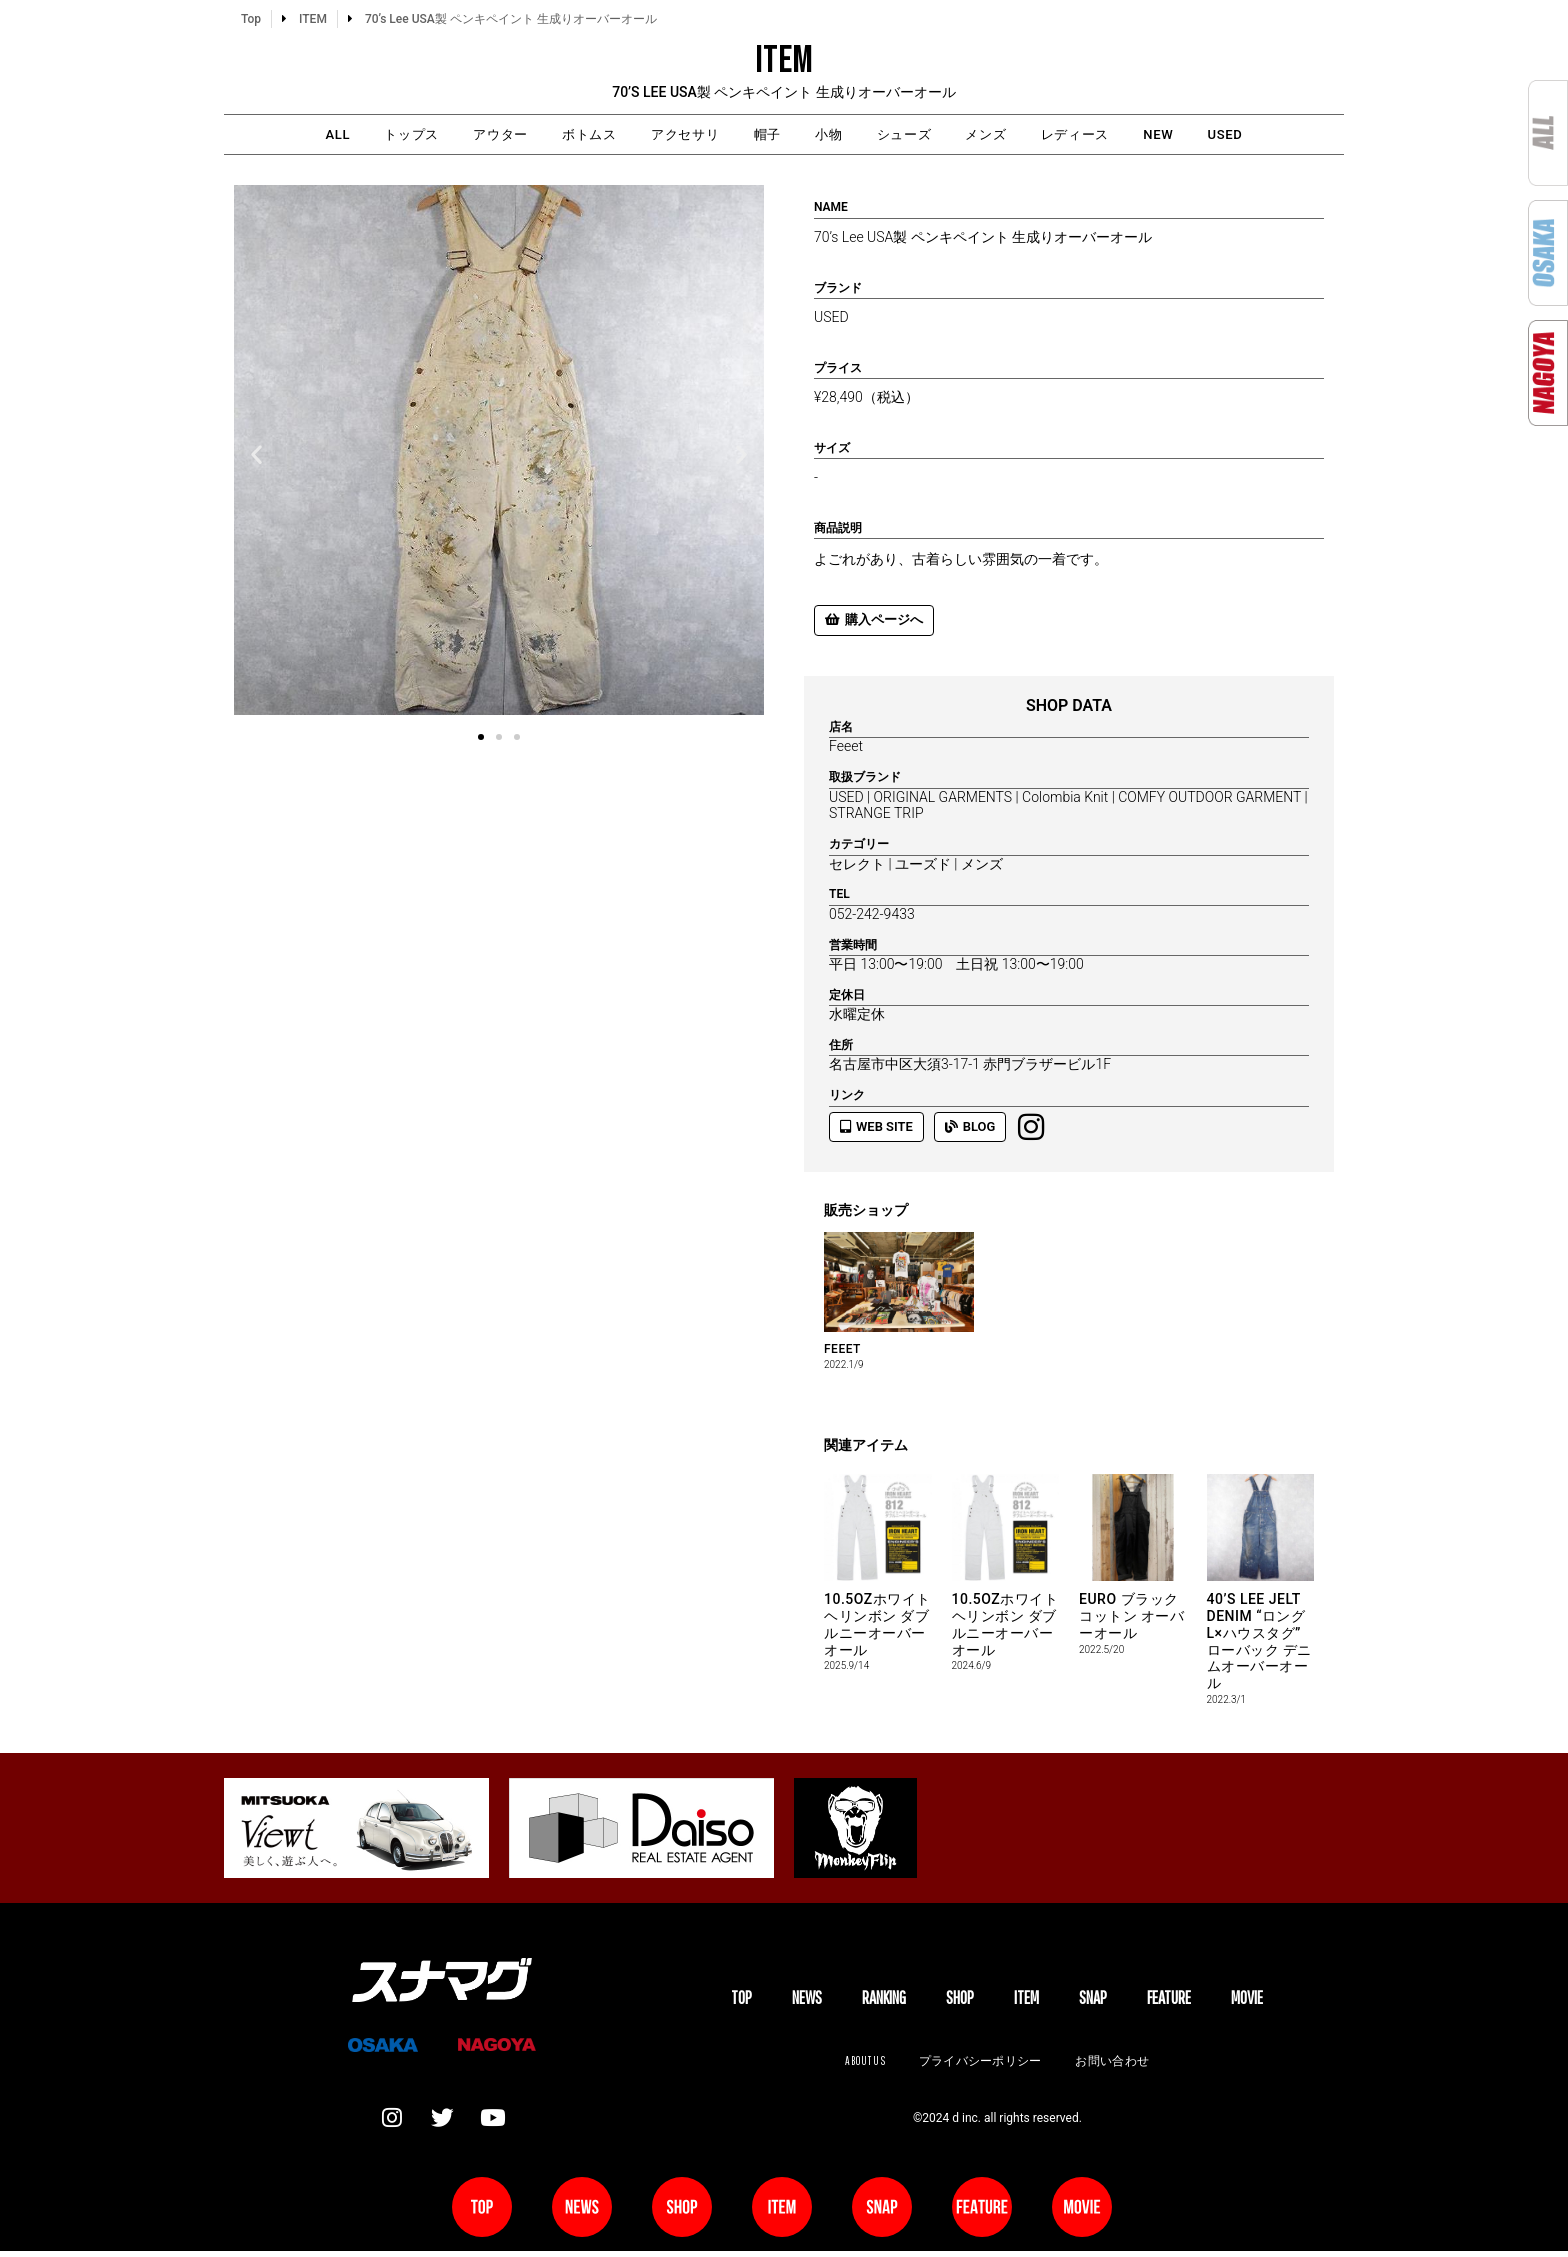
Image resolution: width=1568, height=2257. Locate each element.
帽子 (763, 136)
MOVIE (1247, 2000)
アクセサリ (668, 136)
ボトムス (559, 136)
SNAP (1093, 2000)
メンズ (1016, 136)
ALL (269, 136)
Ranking (884, 2000)
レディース (1118, 136)
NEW (1214, 136)
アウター (457, 136)
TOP (741, 2000)
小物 (835, 136)
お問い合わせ (1116, 2064)
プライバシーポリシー (980, 2064)
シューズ (922, 136)
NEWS (807, 2000)
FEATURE (1169, 2000)
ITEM (1026, 2000)
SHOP (960, 2000)
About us (861, 2064)
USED (1292, 136)
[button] (256, 456)
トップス (355, 136)
